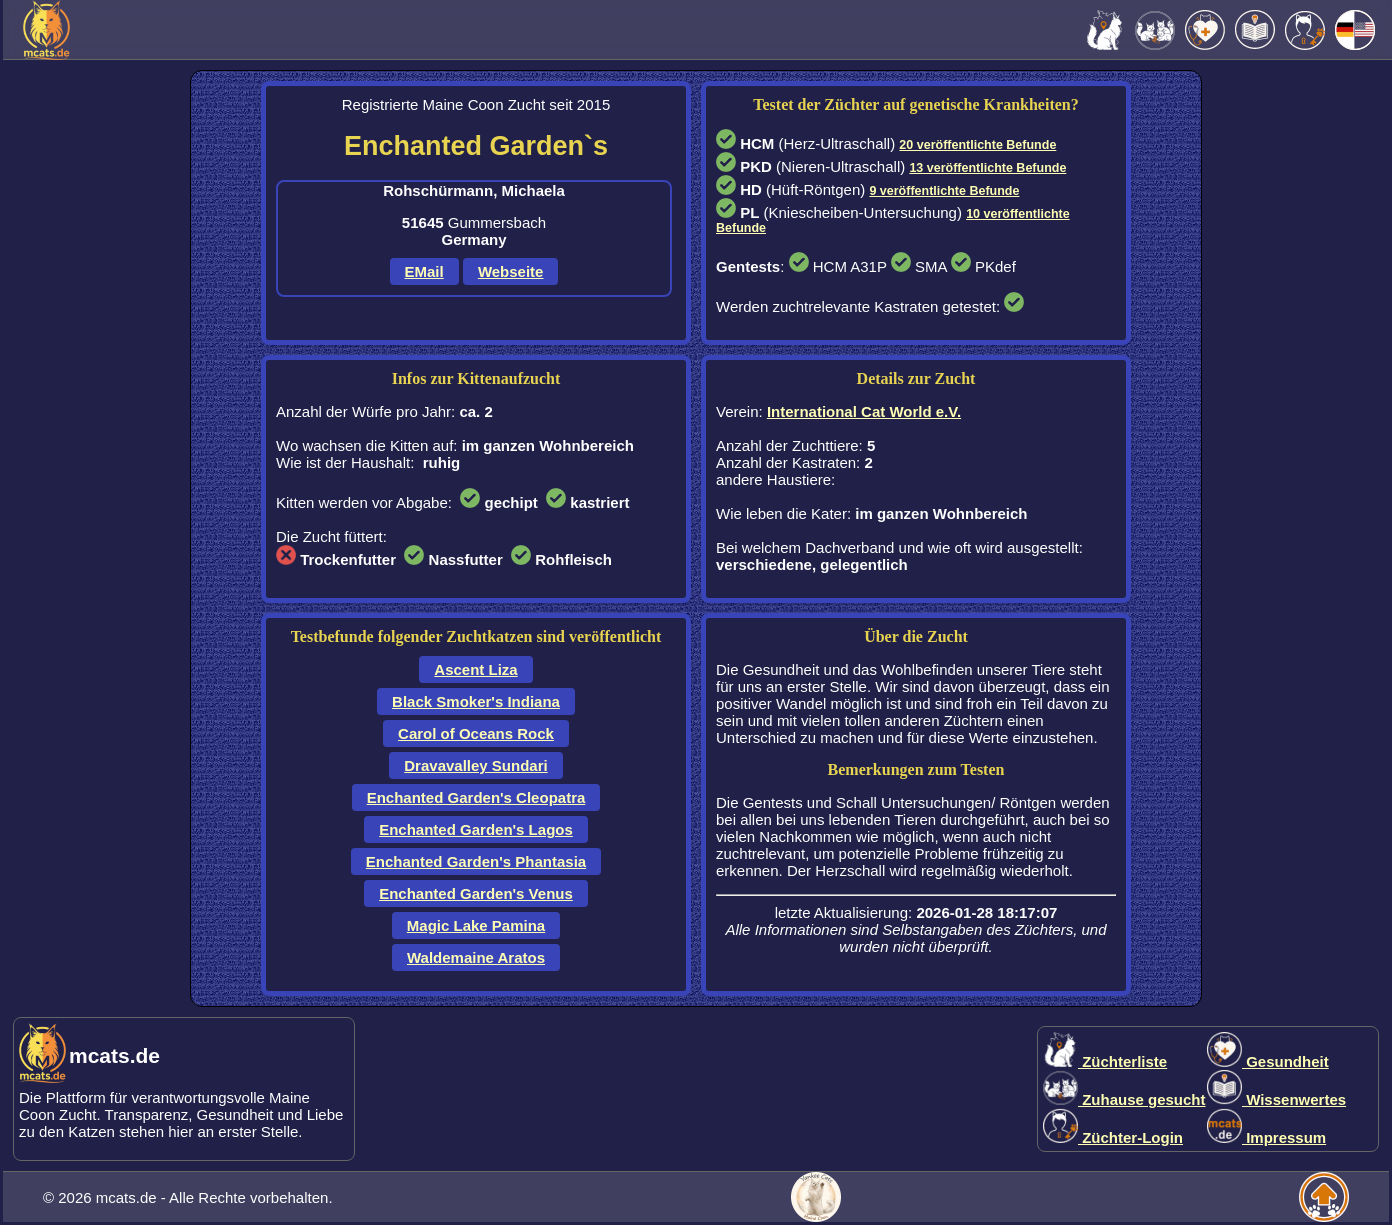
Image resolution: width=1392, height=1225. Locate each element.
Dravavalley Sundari (475, 765)
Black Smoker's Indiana (476, 701)
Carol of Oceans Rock (476, 733)
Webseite (511, 271)
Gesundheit (1268, 1061)
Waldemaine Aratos (476, 957)
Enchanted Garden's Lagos (476, 829)
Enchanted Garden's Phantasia (476, 861)
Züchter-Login (1113, 1137)
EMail (424, 271)
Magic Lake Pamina (476, 925)
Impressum (1266, 1137)
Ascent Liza (475, 669)
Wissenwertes (1276, 1099)
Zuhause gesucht (1124, 1099)
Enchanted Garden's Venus (476, 893)
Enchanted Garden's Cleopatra (476, 797)
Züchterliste (1105, 1061)
